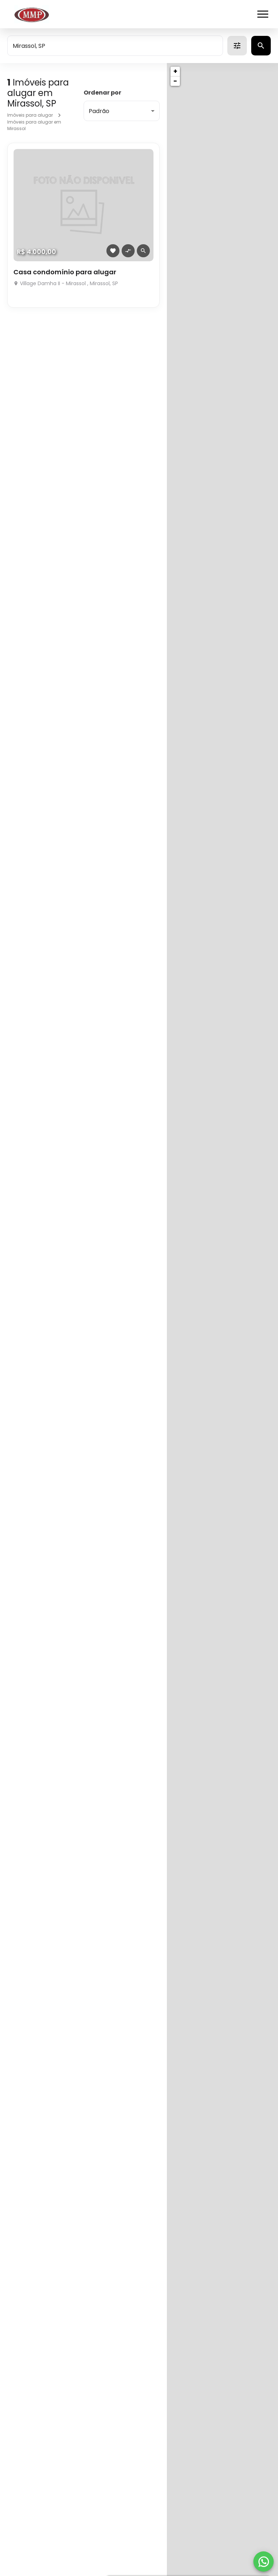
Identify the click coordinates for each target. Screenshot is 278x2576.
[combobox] (115, 46)
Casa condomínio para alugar (64, 271)
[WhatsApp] (263, 2561)
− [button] (175, 81)
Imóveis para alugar (30, 115)
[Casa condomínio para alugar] (83, 205)
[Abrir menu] (262, 14)
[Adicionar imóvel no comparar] (128, 250)
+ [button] (175, 71)
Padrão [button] (99, 111)
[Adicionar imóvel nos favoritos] (112, 250)
